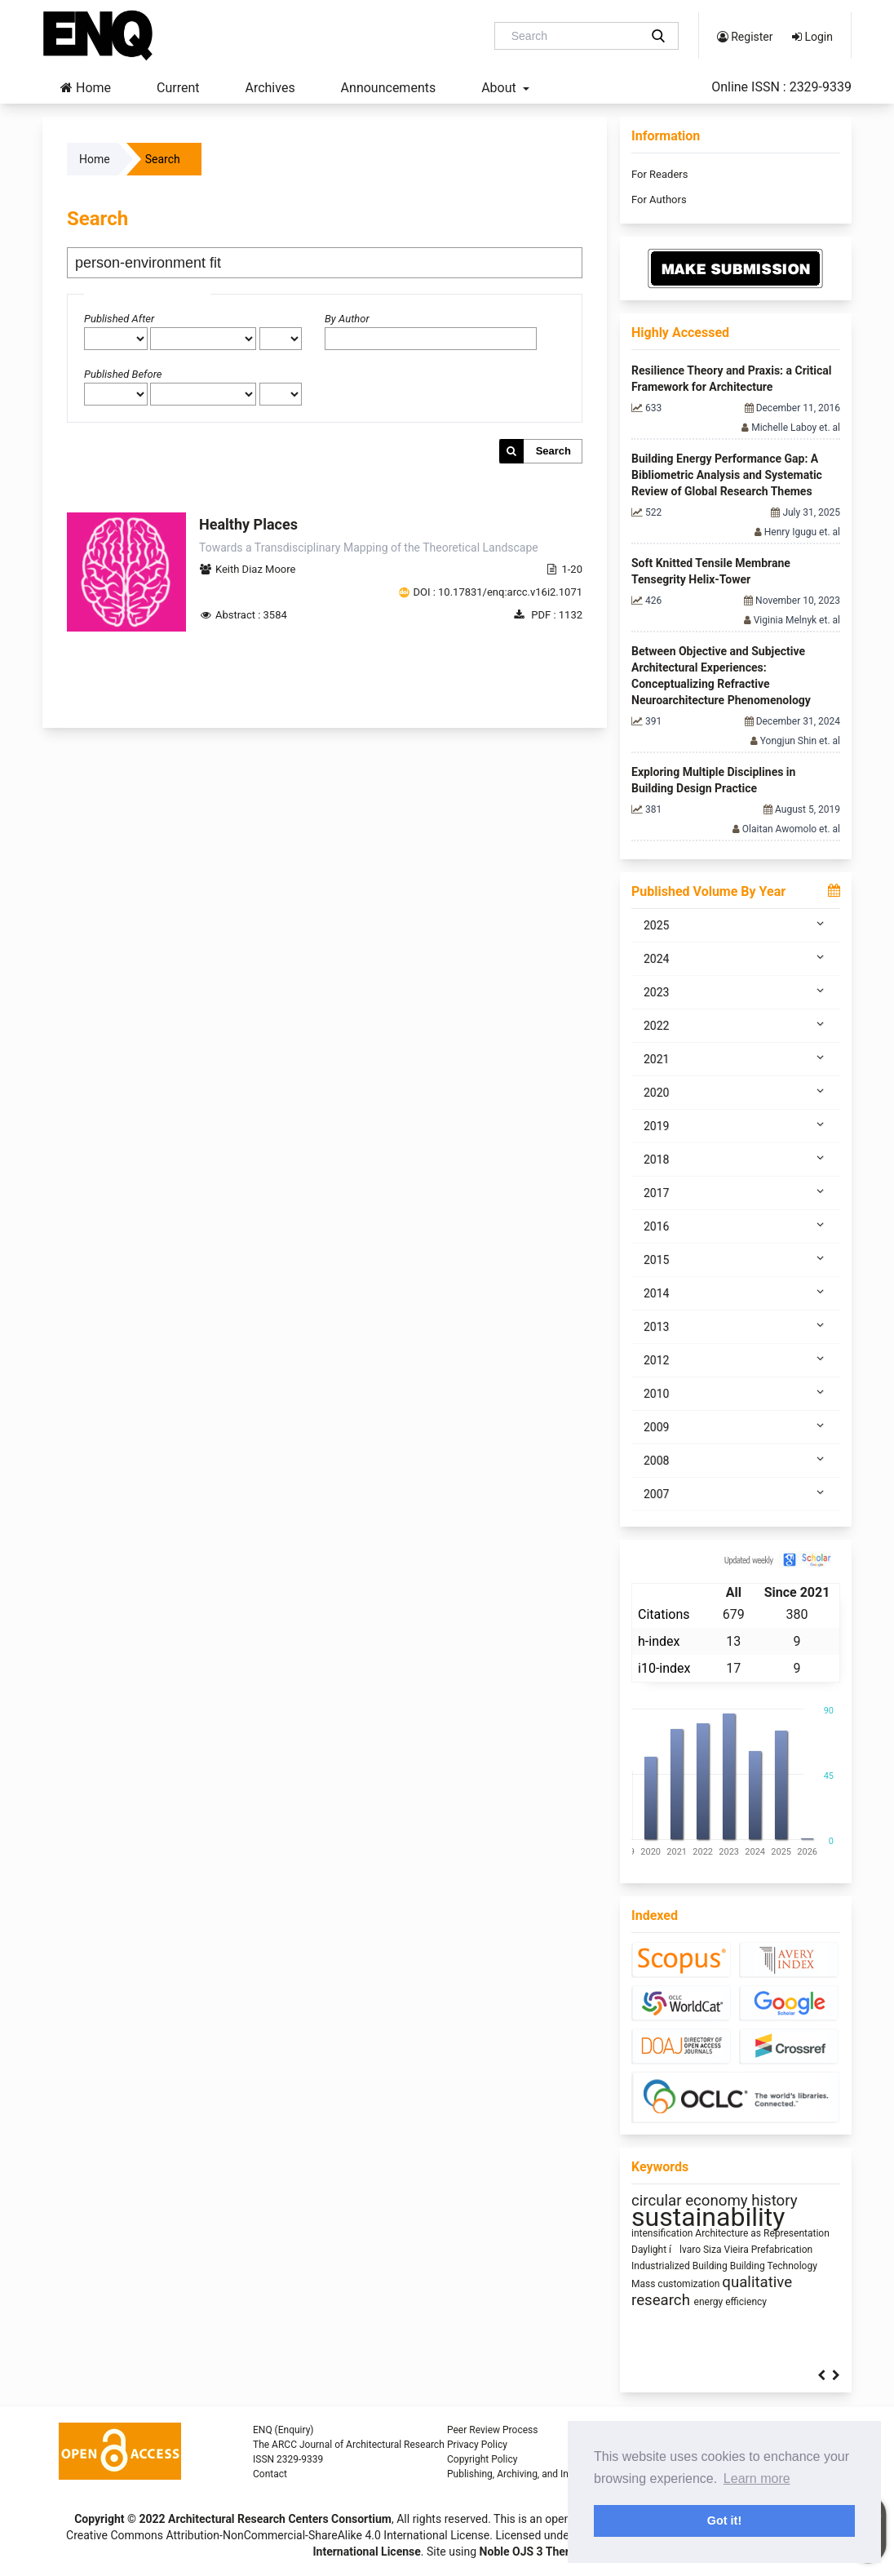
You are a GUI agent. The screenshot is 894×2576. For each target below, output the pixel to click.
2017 (736, 1192)
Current (178, 87)
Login (812, 36)
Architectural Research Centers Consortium (280, 2518)
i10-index (664, 1668)
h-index (658, 1641)
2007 (736, 1493)
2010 (736, 1393)
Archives (269, 87)
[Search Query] (573, 36)
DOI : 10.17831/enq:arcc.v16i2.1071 (497, 592)
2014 (736, 1292)
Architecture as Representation (762, 2233)
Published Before (123, 374)
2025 (736, 924)
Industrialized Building (680, 2266)
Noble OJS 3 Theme (528, 2551)
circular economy (691, 2201)
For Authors (659, 199)
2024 (736, 958)
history (774, 2201)
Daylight (650, 2249)
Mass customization (676, 2284)
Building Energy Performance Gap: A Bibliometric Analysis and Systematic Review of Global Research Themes (726, 475)
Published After (119, 319)
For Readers (659, 174)
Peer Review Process (492, 2430)
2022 (736, 1025)
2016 (736, 1225)
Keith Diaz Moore (255, 569)
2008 (736, 1459)
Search (553, 451)
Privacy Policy (477, 2444)
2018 (736, 1158)
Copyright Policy (482, 2459)
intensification (663, 2233)
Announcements (388, 87)
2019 (736, 1125)
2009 (736, 1426)
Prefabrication (781, 2249)
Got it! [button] (724, 2520)
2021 (736, 1058)
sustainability (708, 2216)
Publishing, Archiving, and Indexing (522, 2474)
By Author (347, 319)
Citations (664, 1614)
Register (745, 36)
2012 (736, 1359)
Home (85, 87)
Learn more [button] (757, 2478)
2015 (736, 1259)
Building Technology (773, 2266)
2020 (736, 1091)
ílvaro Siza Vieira (710, 2249)
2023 (736, 991)
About (500, 87)
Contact (270, 2474)
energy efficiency (730, 2302)
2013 (736, 1326)
